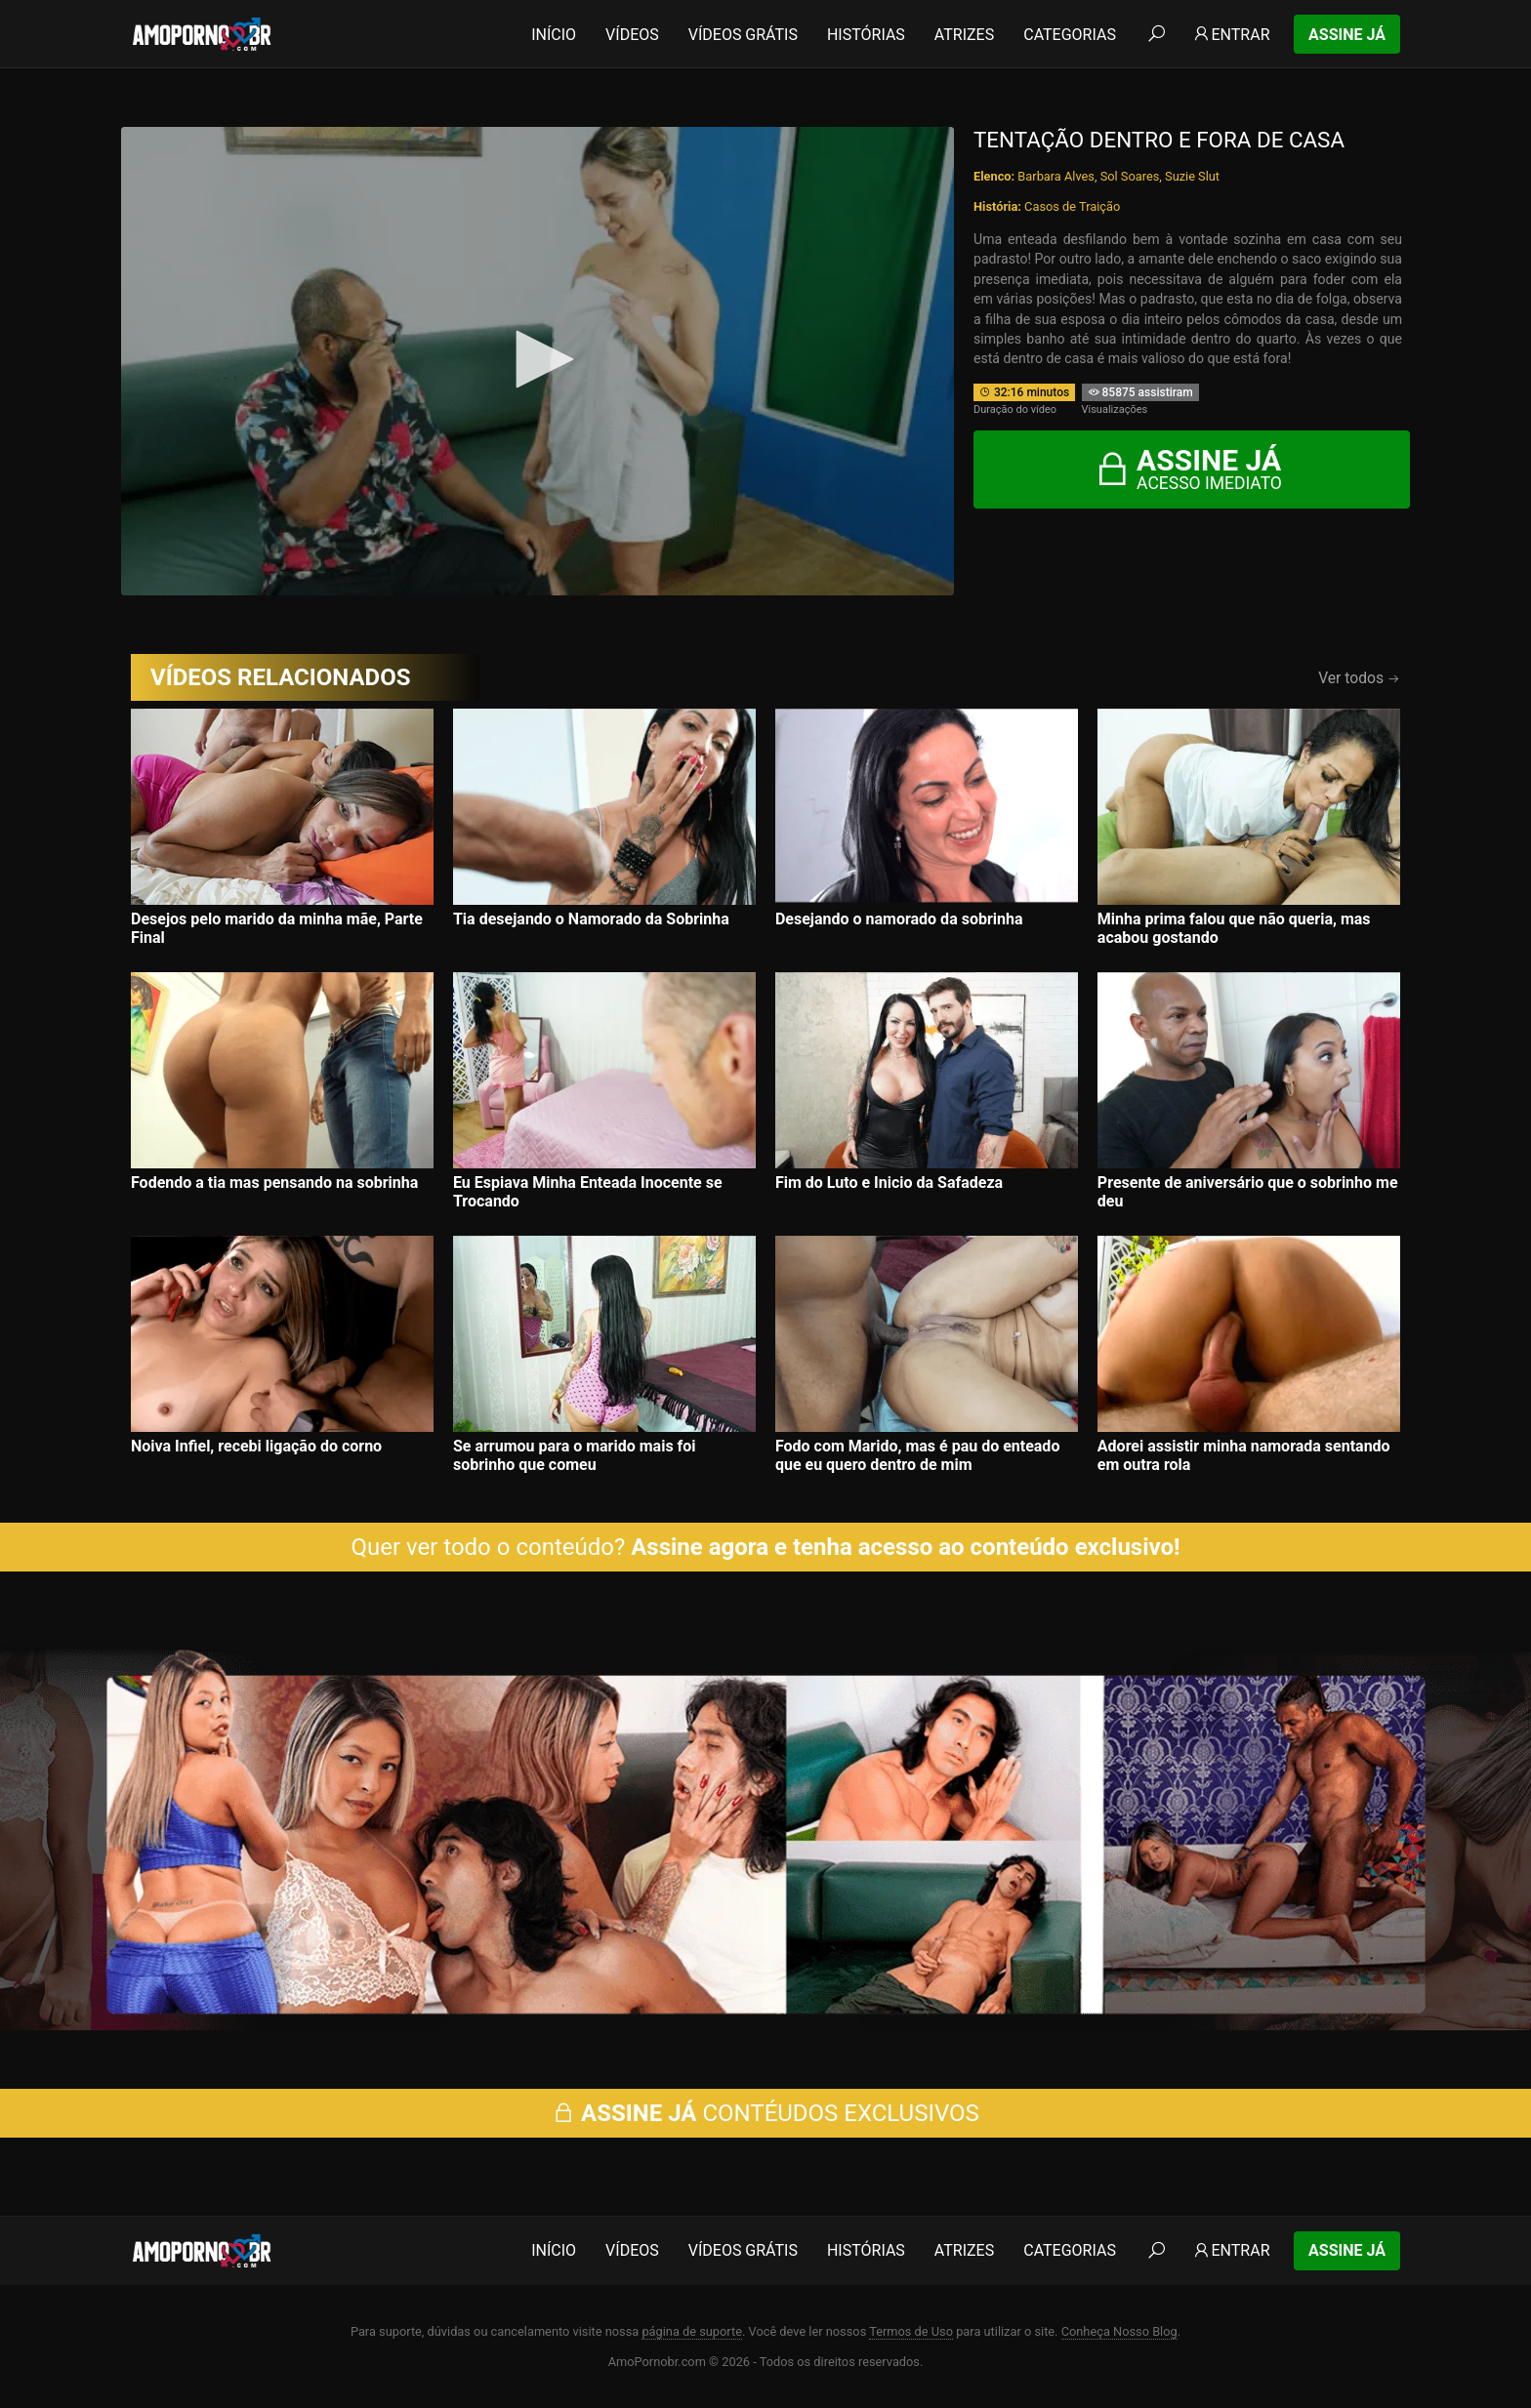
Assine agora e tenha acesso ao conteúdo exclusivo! (905, 1547)
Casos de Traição (1072, 206)
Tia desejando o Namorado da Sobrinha (591, 919)
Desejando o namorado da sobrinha (899, 919)
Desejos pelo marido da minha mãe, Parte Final (277, 928)
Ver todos (1359, 678)
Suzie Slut (1192, 176)
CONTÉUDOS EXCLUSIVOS (765, 2113)
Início (553, 34)
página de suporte (691, 2331)
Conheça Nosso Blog (1119, 2331)
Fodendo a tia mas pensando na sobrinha (274, 1182)
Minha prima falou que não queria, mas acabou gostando (1234, 928)
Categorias (1069, 34)
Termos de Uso (911, 2331)
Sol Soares (1130, 176)
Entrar (1230, 34)
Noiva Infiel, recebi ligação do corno (256, 1446)
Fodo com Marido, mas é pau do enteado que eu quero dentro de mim (917, 1455)
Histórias (866, 34)
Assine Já (1347, 34)
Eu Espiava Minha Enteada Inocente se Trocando (588, 1191)
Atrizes (964, 34)
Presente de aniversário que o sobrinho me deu (1247, 1191)
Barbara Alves (1056, 176)
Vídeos (632, 34)
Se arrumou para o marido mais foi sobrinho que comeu (574, 1455)
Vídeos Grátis (743, 34)
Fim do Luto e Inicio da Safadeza (889, 1182)
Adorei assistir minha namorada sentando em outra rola (1243, 1455)
